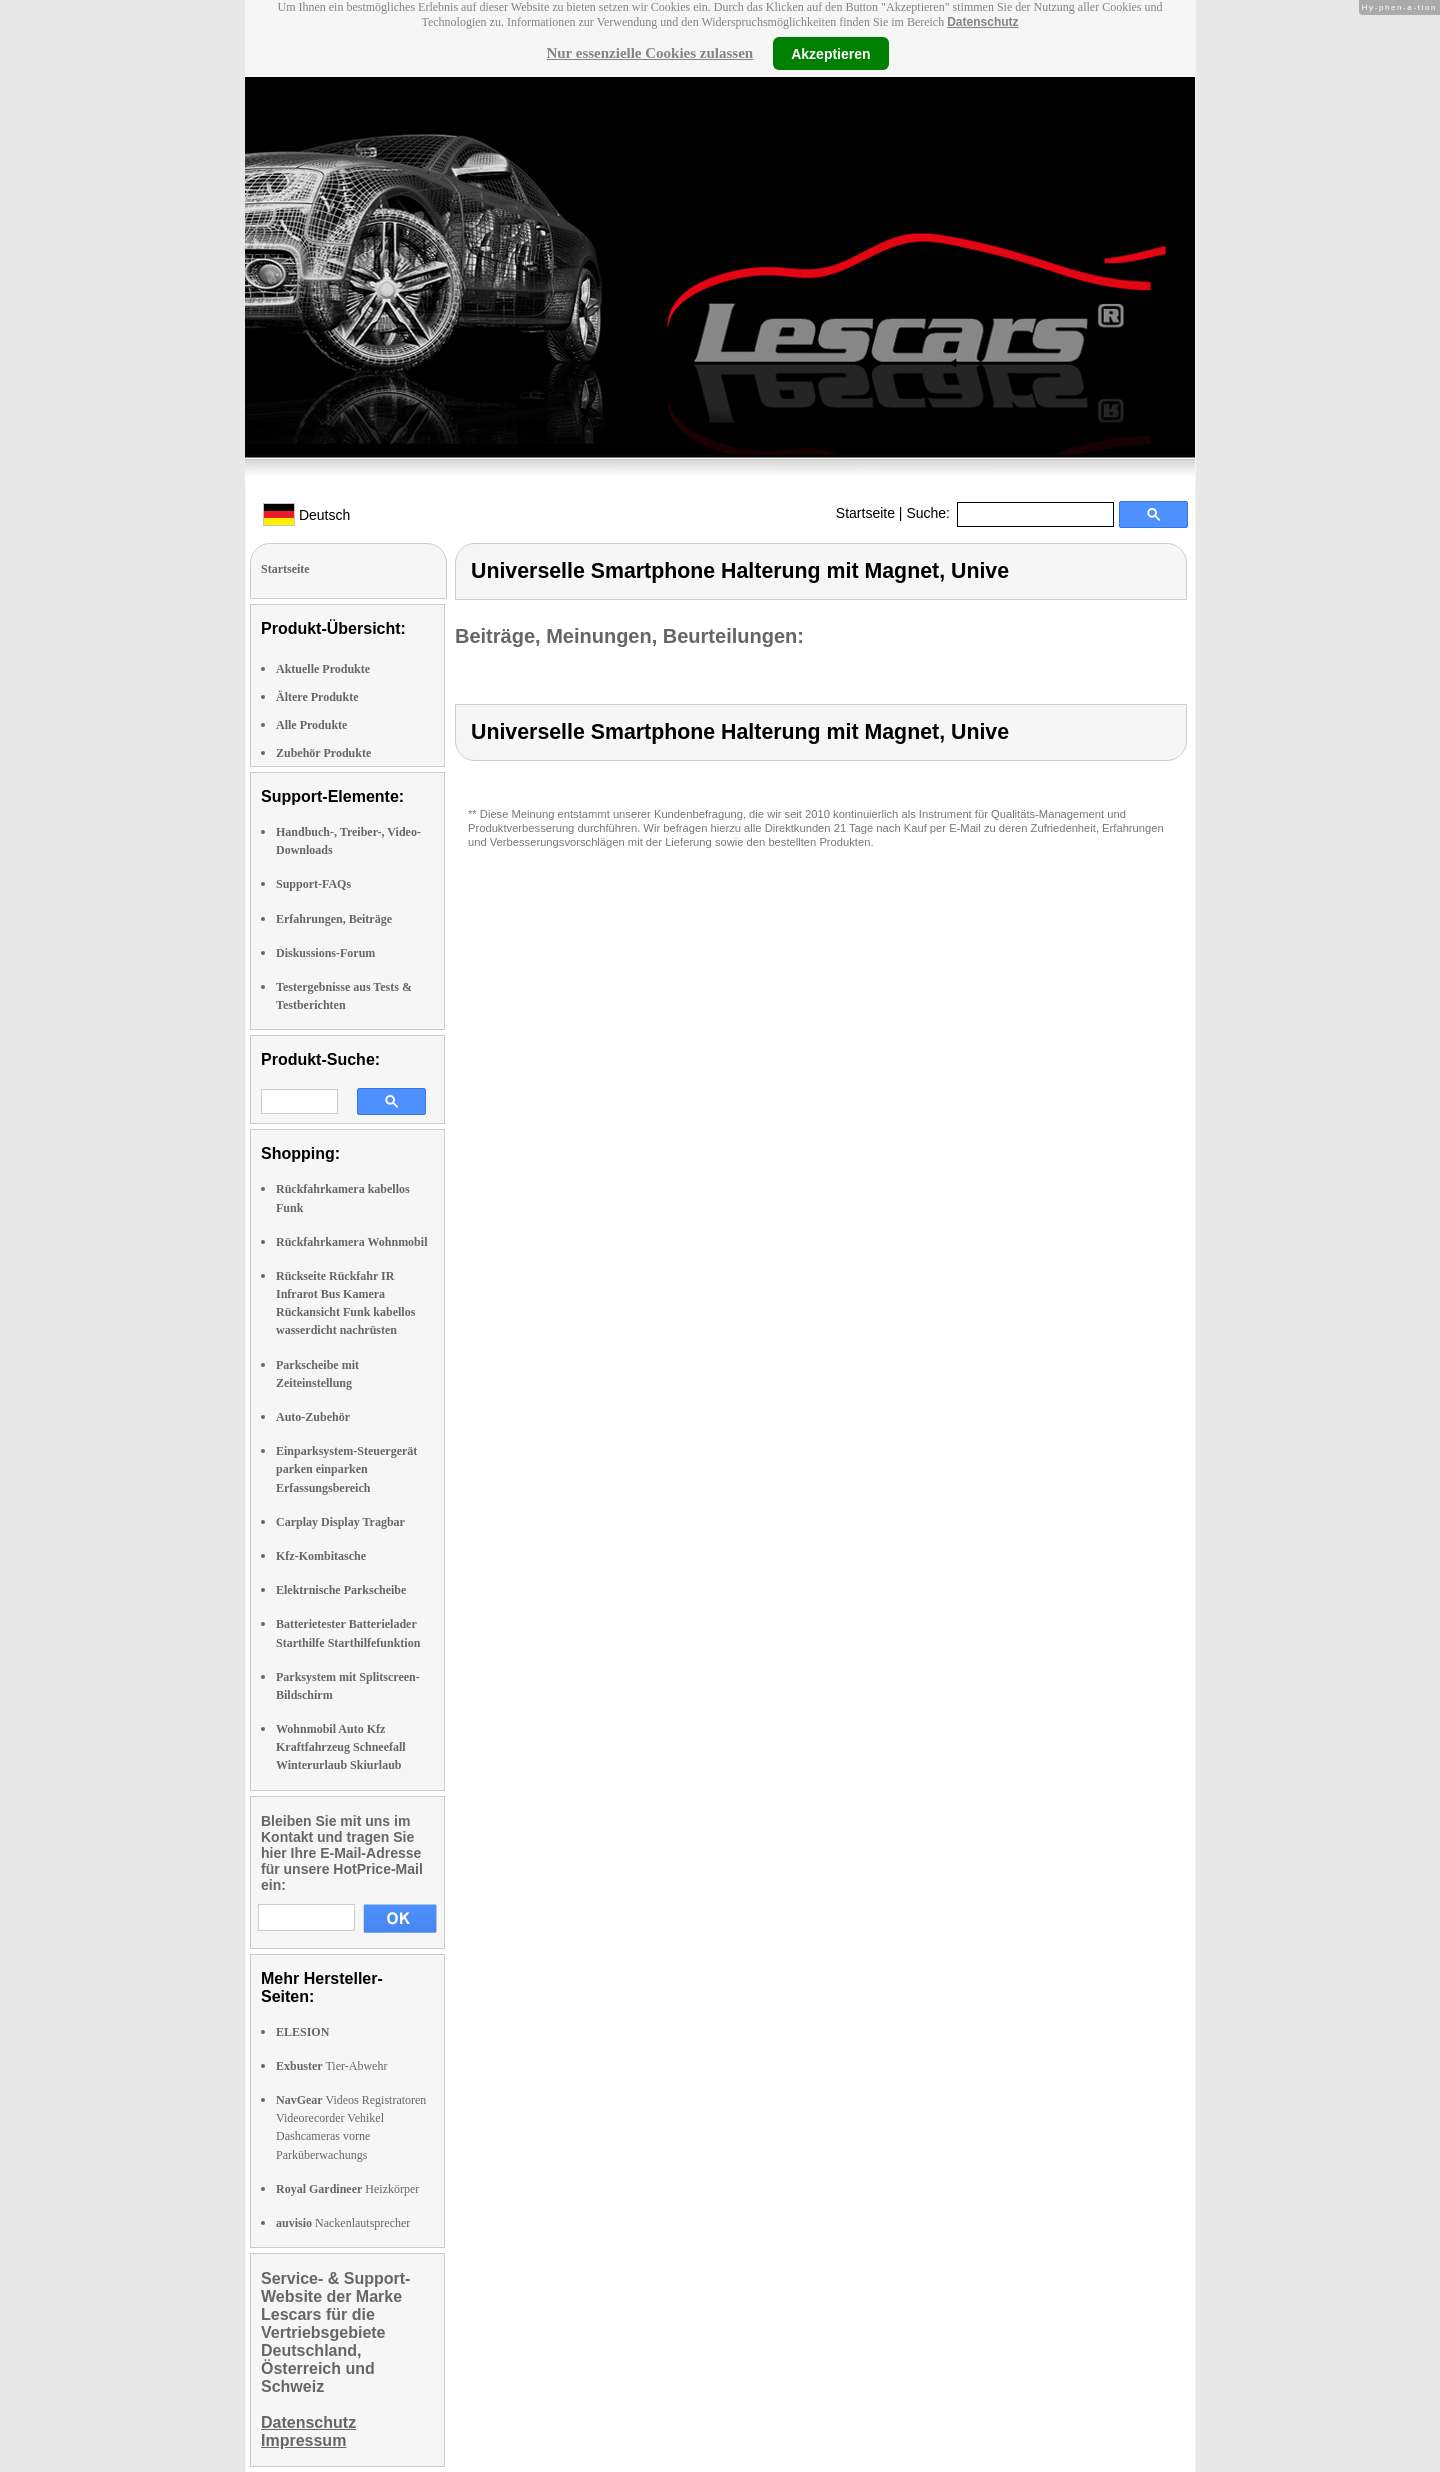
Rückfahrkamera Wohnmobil (351, 1242)
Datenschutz (982, 22)
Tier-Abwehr (331, 2066)
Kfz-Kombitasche (321, 1556)
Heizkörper (347, 2189)
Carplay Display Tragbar (340, 1522)
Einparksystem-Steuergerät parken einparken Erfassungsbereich (346, 1469)
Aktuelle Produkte (323, 669)
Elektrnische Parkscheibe (341, 1590)
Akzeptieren (830, 53)
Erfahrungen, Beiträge (334, 919)
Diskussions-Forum (325, 953)
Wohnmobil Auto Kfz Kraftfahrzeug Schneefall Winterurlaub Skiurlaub (341, 1747)
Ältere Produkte (317, 697)
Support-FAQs (313, 884)
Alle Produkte (311, 725)
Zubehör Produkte (323, 753)
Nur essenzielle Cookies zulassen (649, 53)
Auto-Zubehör (313, 1417)
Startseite (865, 513)
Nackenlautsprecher (343, 2223)
